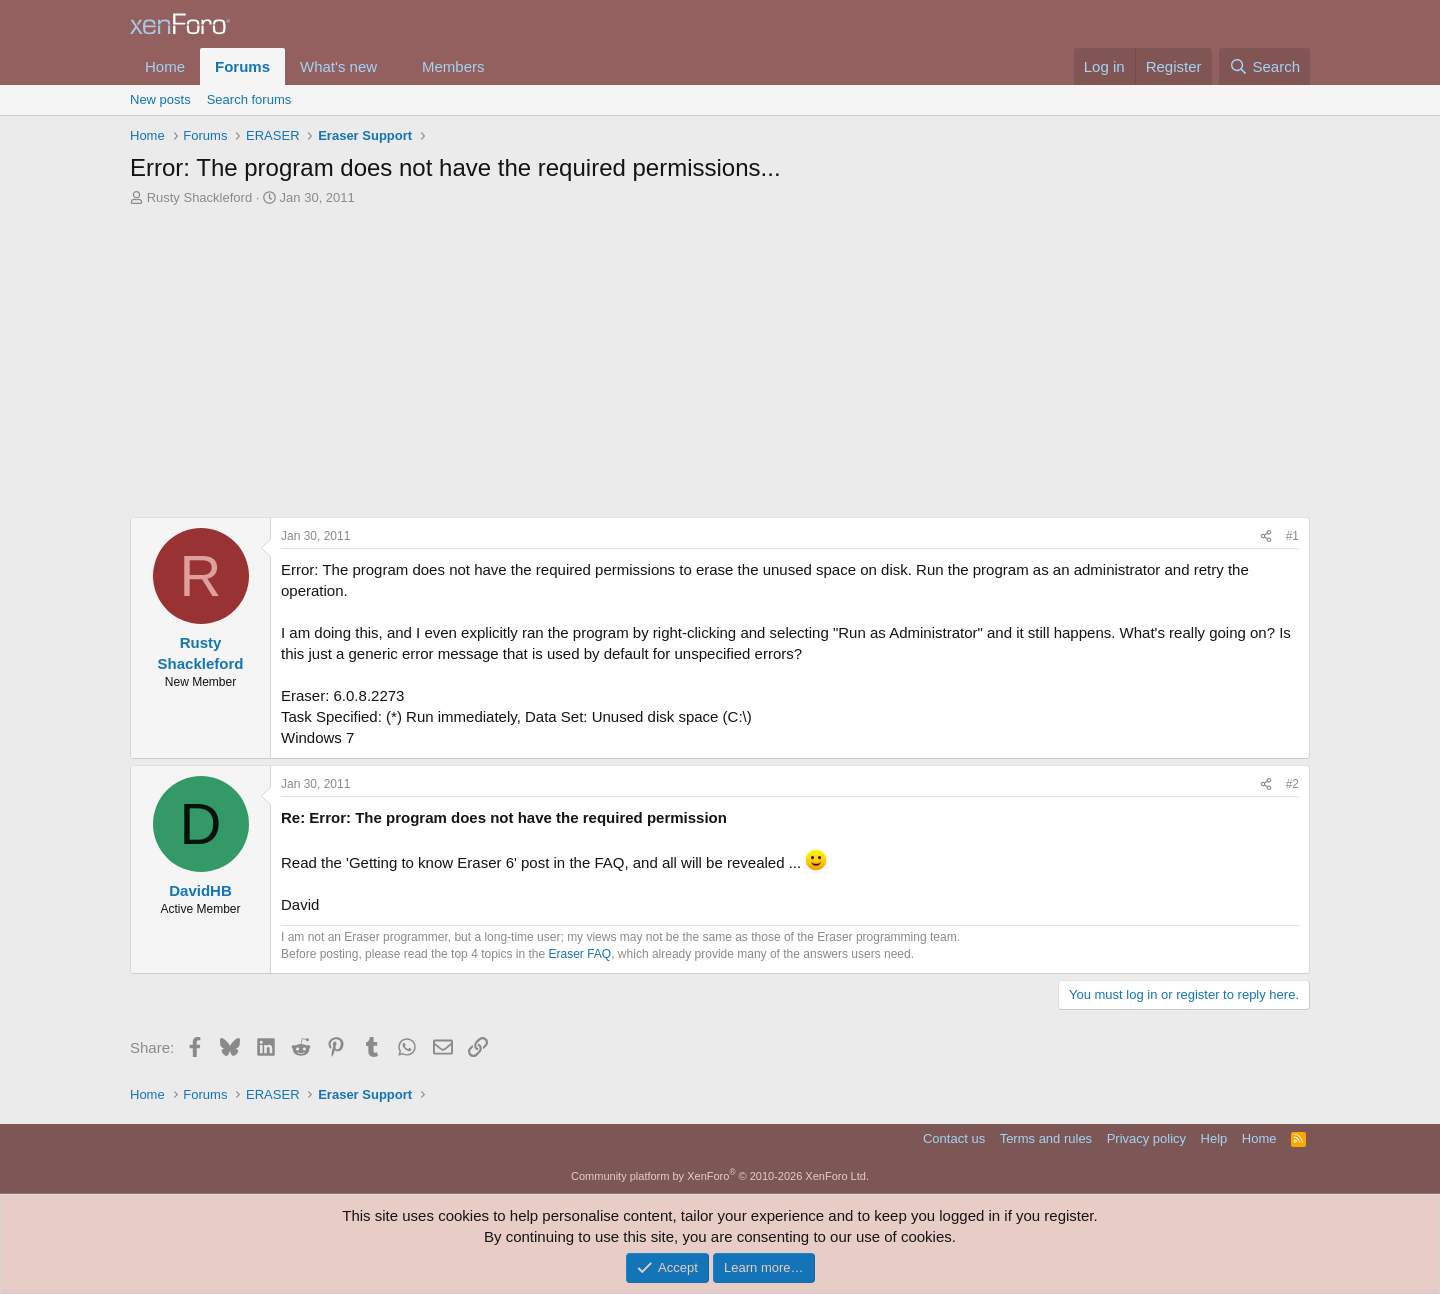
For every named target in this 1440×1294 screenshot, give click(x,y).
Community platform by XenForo (720, 1176)
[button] (393, 66)
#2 (1292, 784)
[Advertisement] (720, 357)
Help (1214, 1138)
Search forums (249, 99)
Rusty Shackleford (200, 197)
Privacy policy (1146, 1138)
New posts (160, 99)
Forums (242, 66)
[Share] (1266, 536)
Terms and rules (1046, 1138)
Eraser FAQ (580, 954)
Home (165, 66)
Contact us (954, 1138)
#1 (1292, 536)
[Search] (1264, 66)
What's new (338, 66)
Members (453, 66)
